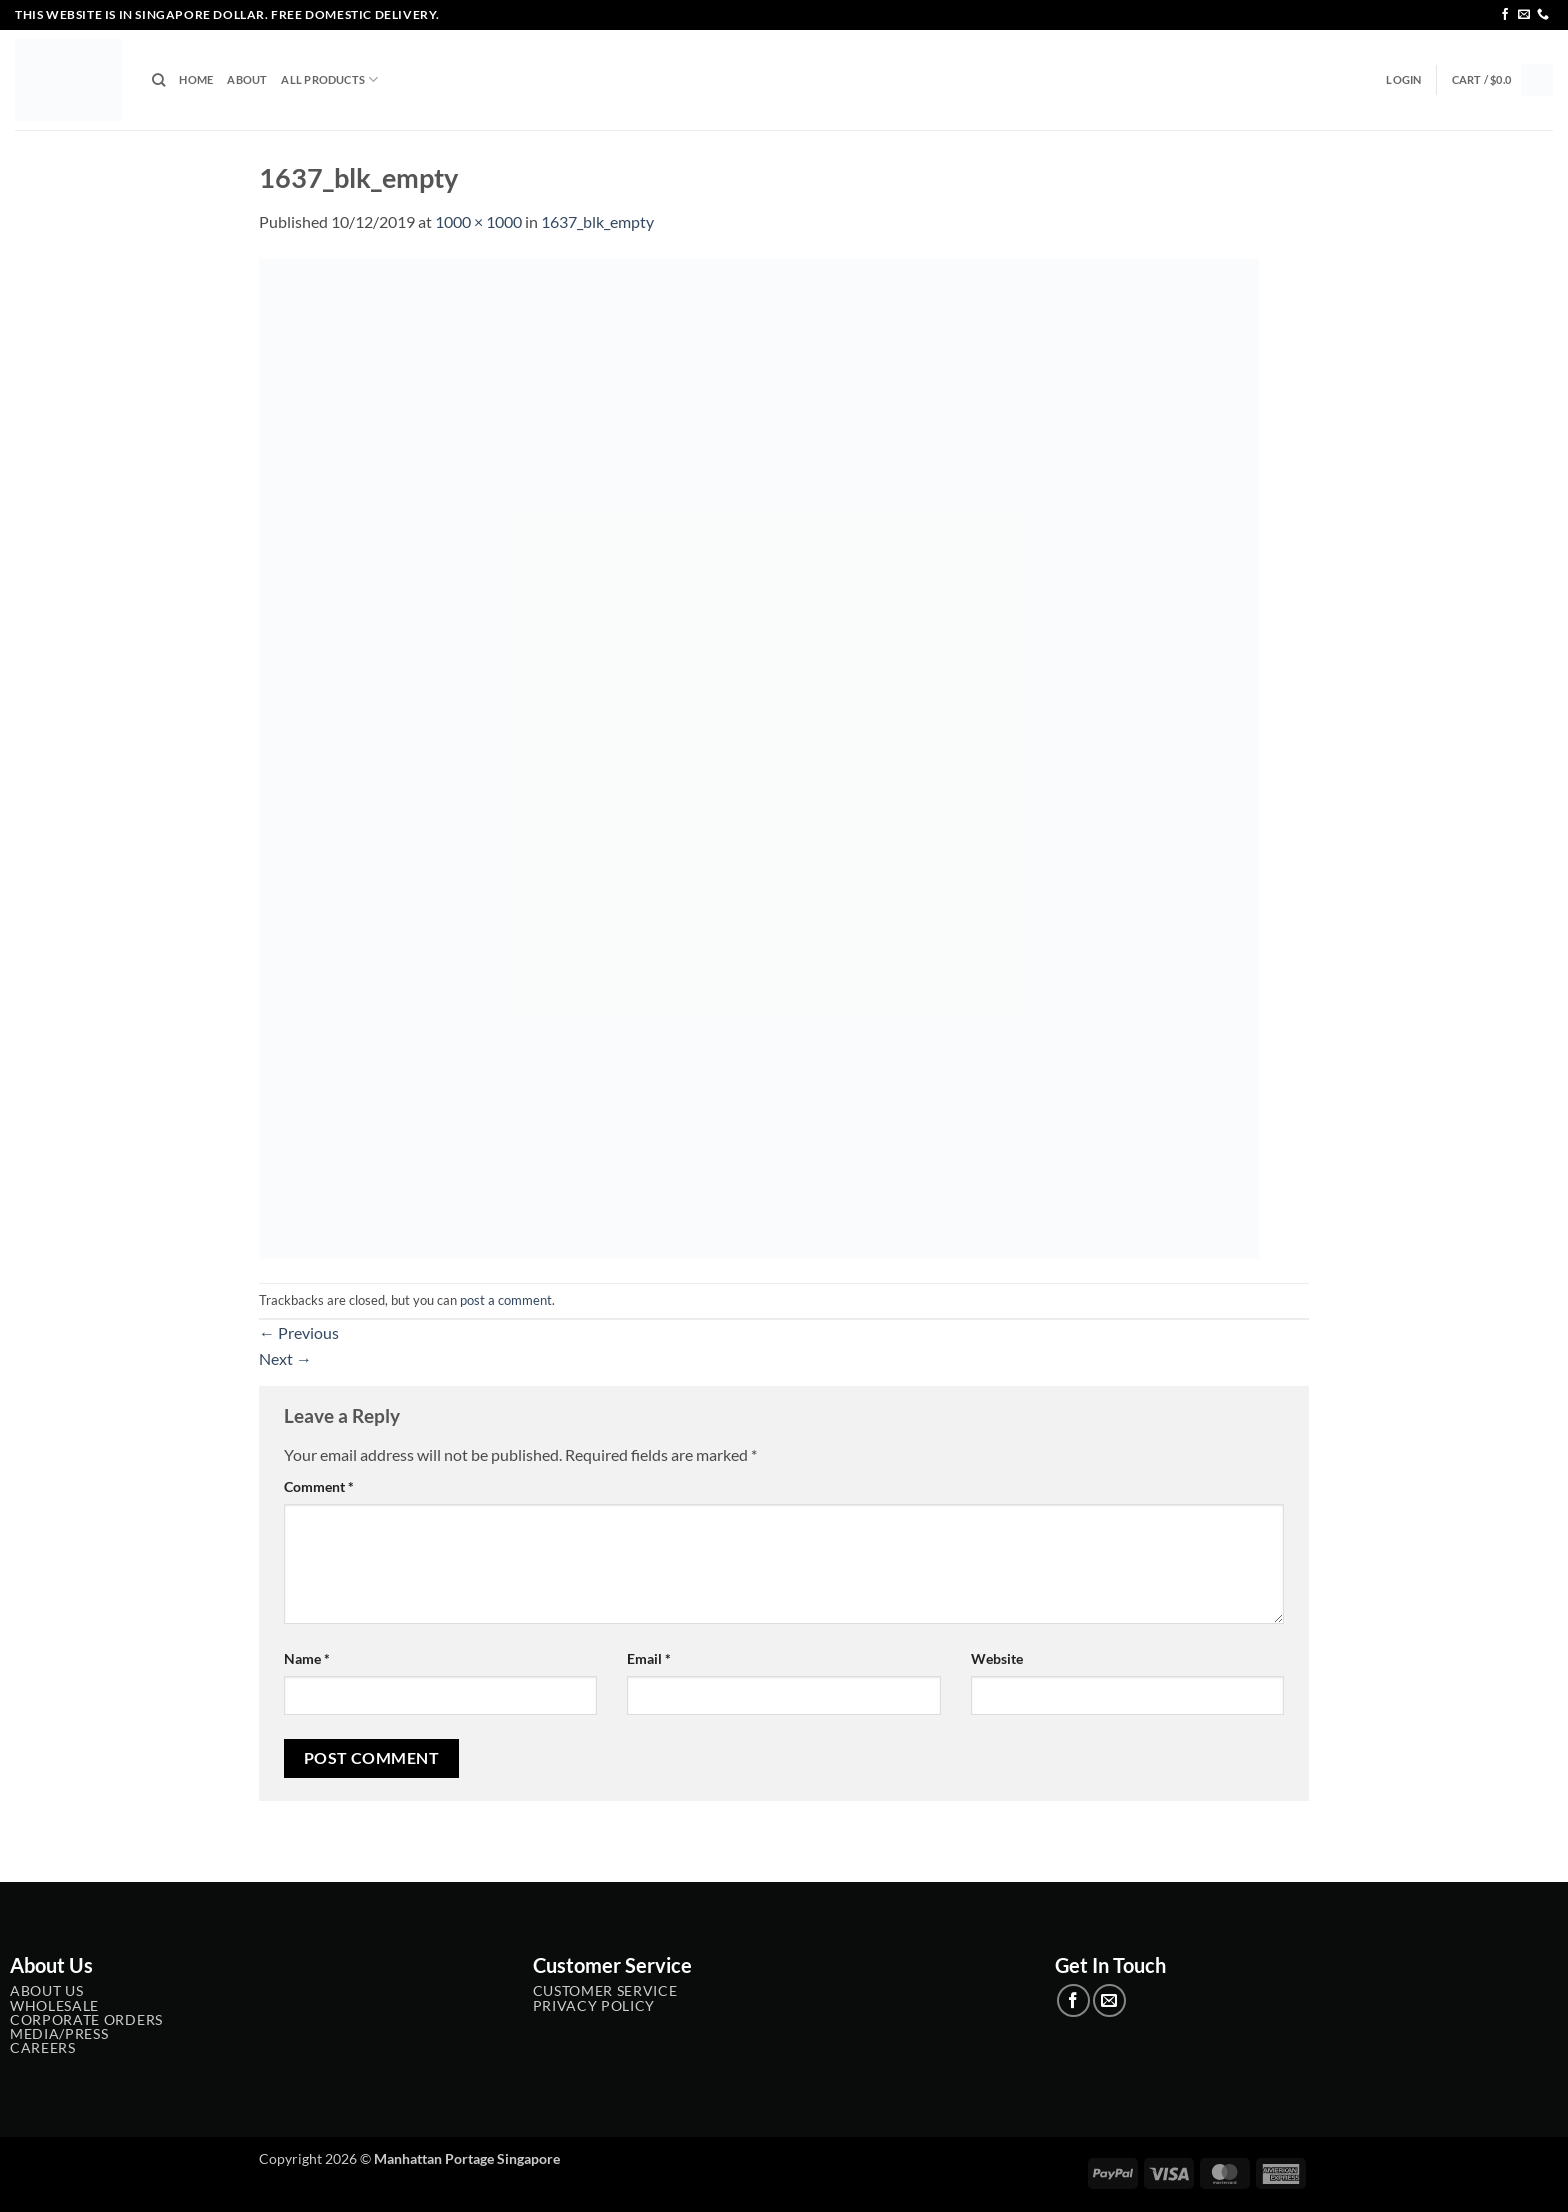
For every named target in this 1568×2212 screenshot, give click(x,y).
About (247, 79)
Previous (299, 1332)
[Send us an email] (1524, 15)
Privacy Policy (594, 2006)
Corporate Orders (86, 2020)
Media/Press (59, 2034)
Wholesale (54, 2006)
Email (649, 1658)
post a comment (506, 1300)
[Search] (158, 80)
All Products (329, 79)
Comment (319, 1486)
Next (285, 1358)
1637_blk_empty (597, 221)
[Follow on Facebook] (1505, 15)
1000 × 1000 (478, 221)
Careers (43, 2048)
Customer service (605, 1991)
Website (997, 1658)
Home (196, 79)
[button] (1403, 80)
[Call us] (1543, 15)
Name (307, 1658)
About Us (46, 1991)
